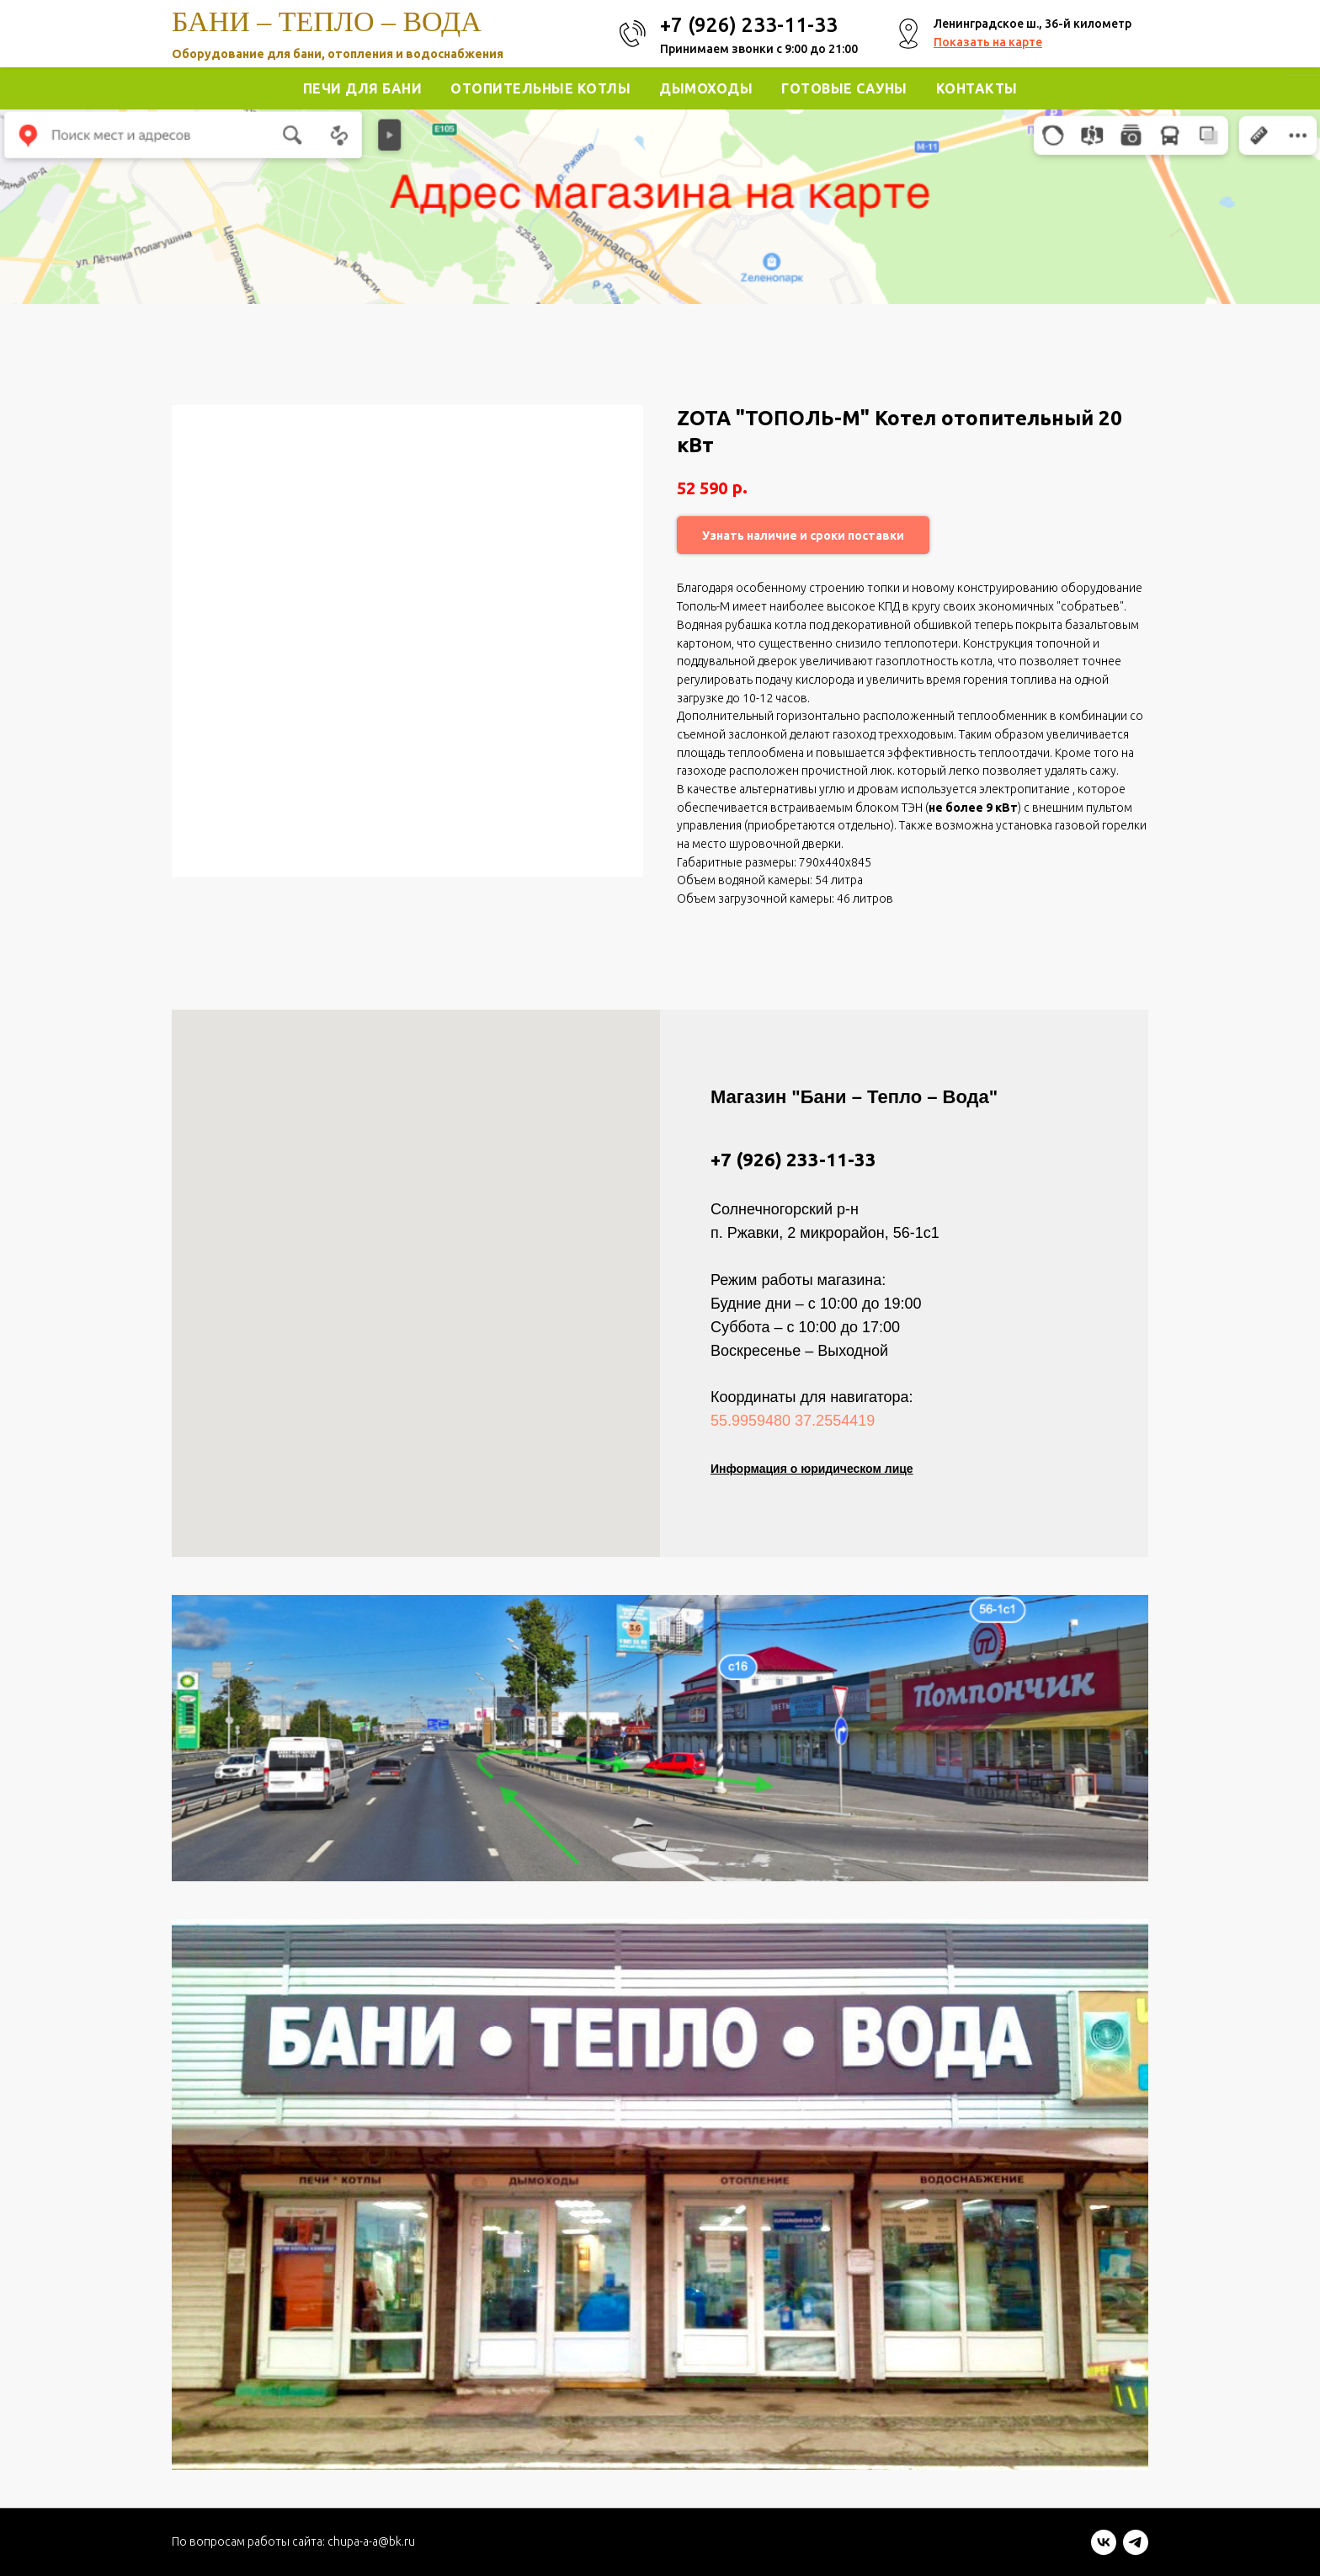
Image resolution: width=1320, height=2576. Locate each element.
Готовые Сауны (844, 88)
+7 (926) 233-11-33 (793, 1159)
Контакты (977, 88)
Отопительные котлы (540, 88)
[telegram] (1135, 2550)
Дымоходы (706, 88)
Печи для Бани (363, 88)
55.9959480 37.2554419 (793, 1420)
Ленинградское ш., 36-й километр (1032, 23)
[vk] (1103, 2550)
